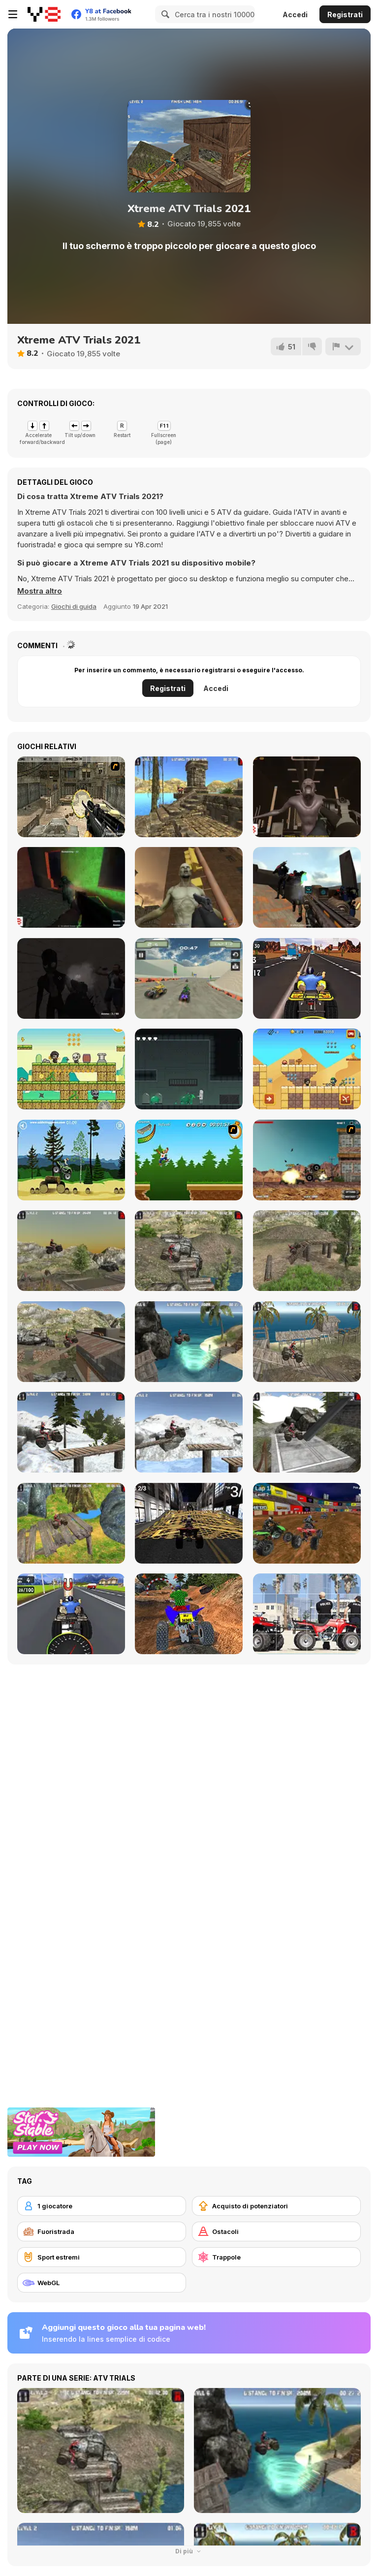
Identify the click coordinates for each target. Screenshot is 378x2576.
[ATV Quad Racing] (307, 1523)
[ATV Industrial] (307, 1432)
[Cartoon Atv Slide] (307, 1613)
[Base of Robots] (307, 887)
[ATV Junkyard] (71, 1250)
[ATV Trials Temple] (71, 1523)
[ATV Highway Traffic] (307, 978)
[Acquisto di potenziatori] (276, 2206)
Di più (189, 2551)
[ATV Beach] (189, 1341)
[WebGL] (101, 2283)
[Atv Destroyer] (307, 1160)
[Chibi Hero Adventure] (71, 1069)
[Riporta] (343, 346)
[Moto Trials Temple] (189, 796)
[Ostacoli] (276, 2231)
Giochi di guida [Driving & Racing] (73, 606)
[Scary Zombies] (189, 887)
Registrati (345, 14)
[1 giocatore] (101, 2206)
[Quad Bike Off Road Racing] (189, 1613)
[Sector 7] (307, 796)
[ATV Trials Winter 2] (71, 1432)
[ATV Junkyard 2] (71, 1341)
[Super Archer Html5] (307, 1069)
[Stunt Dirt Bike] (71, 1160)
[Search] (164, 14)
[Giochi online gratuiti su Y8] (44, 14)
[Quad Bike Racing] (71, 1613)
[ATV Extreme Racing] (189, 978)
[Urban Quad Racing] (189, 1523)
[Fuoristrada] (101, 2231)
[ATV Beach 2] (307, 1341)
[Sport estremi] (101, 2257)
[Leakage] (189, 1069)
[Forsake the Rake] (71, 978)
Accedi (295, 14)
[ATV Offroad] (307, 1250)
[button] (39, 591)
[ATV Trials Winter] (189, 1432)
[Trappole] (276, 2257)
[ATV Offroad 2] (189, 1250)
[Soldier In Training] (71, 796)
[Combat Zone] (71, 887)
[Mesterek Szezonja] (189, 1160)
